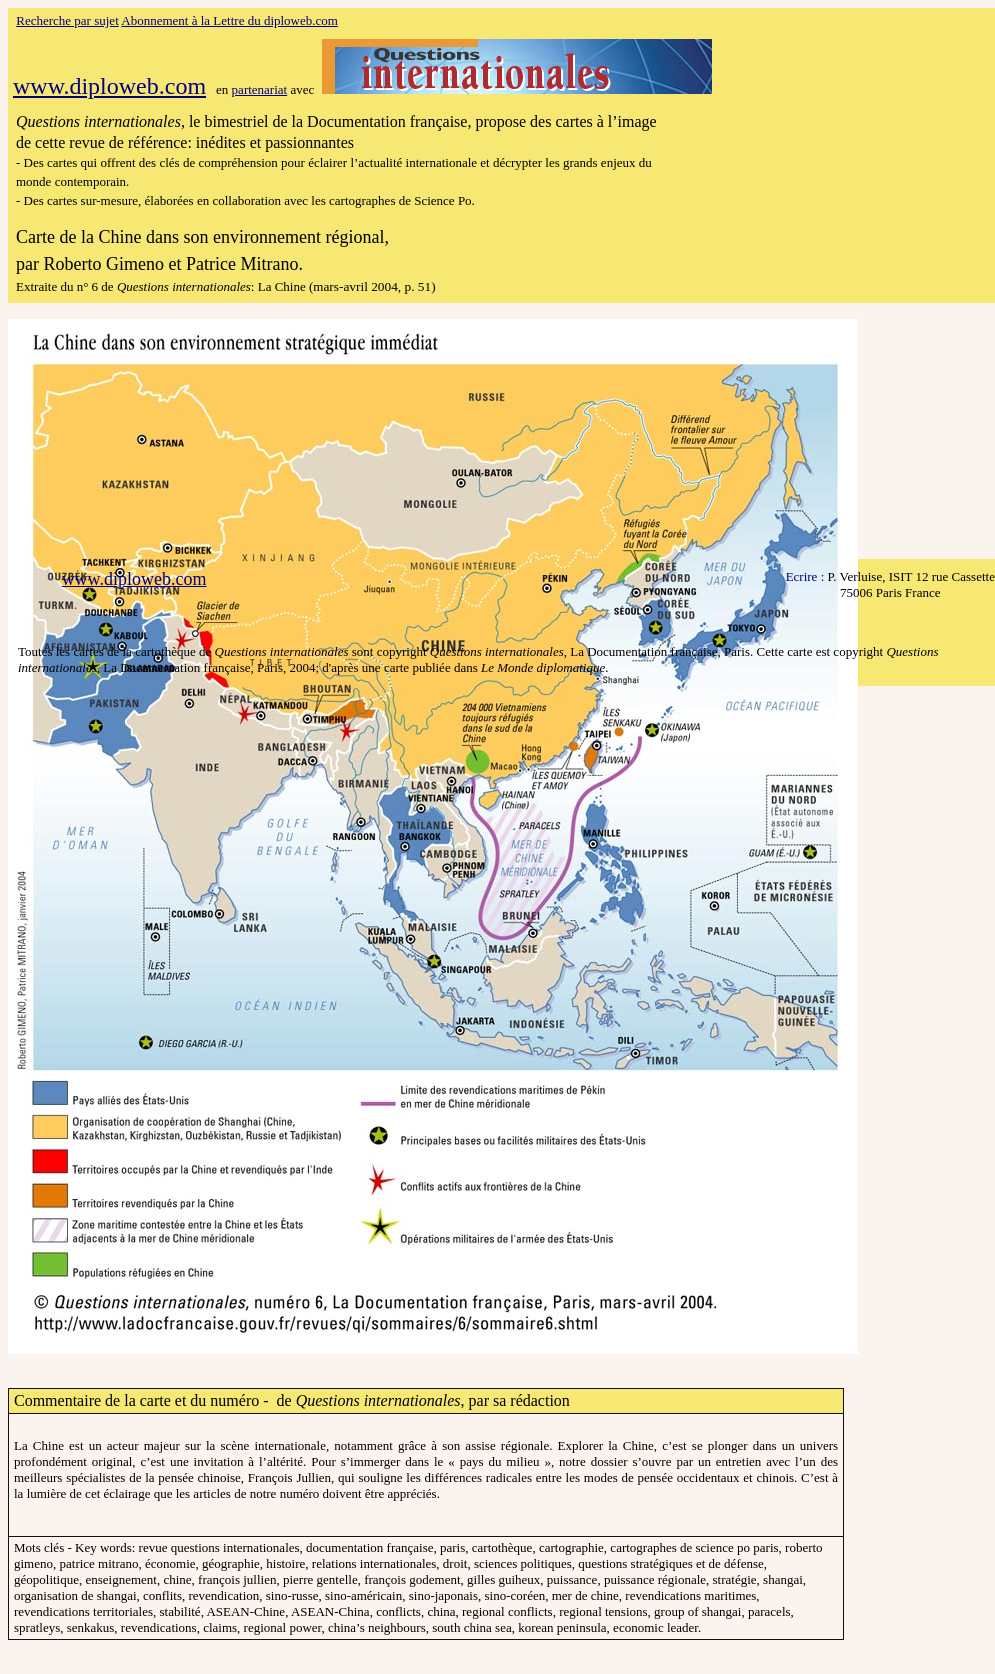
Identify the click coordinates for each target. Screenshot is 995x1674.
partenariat (260, 89)
